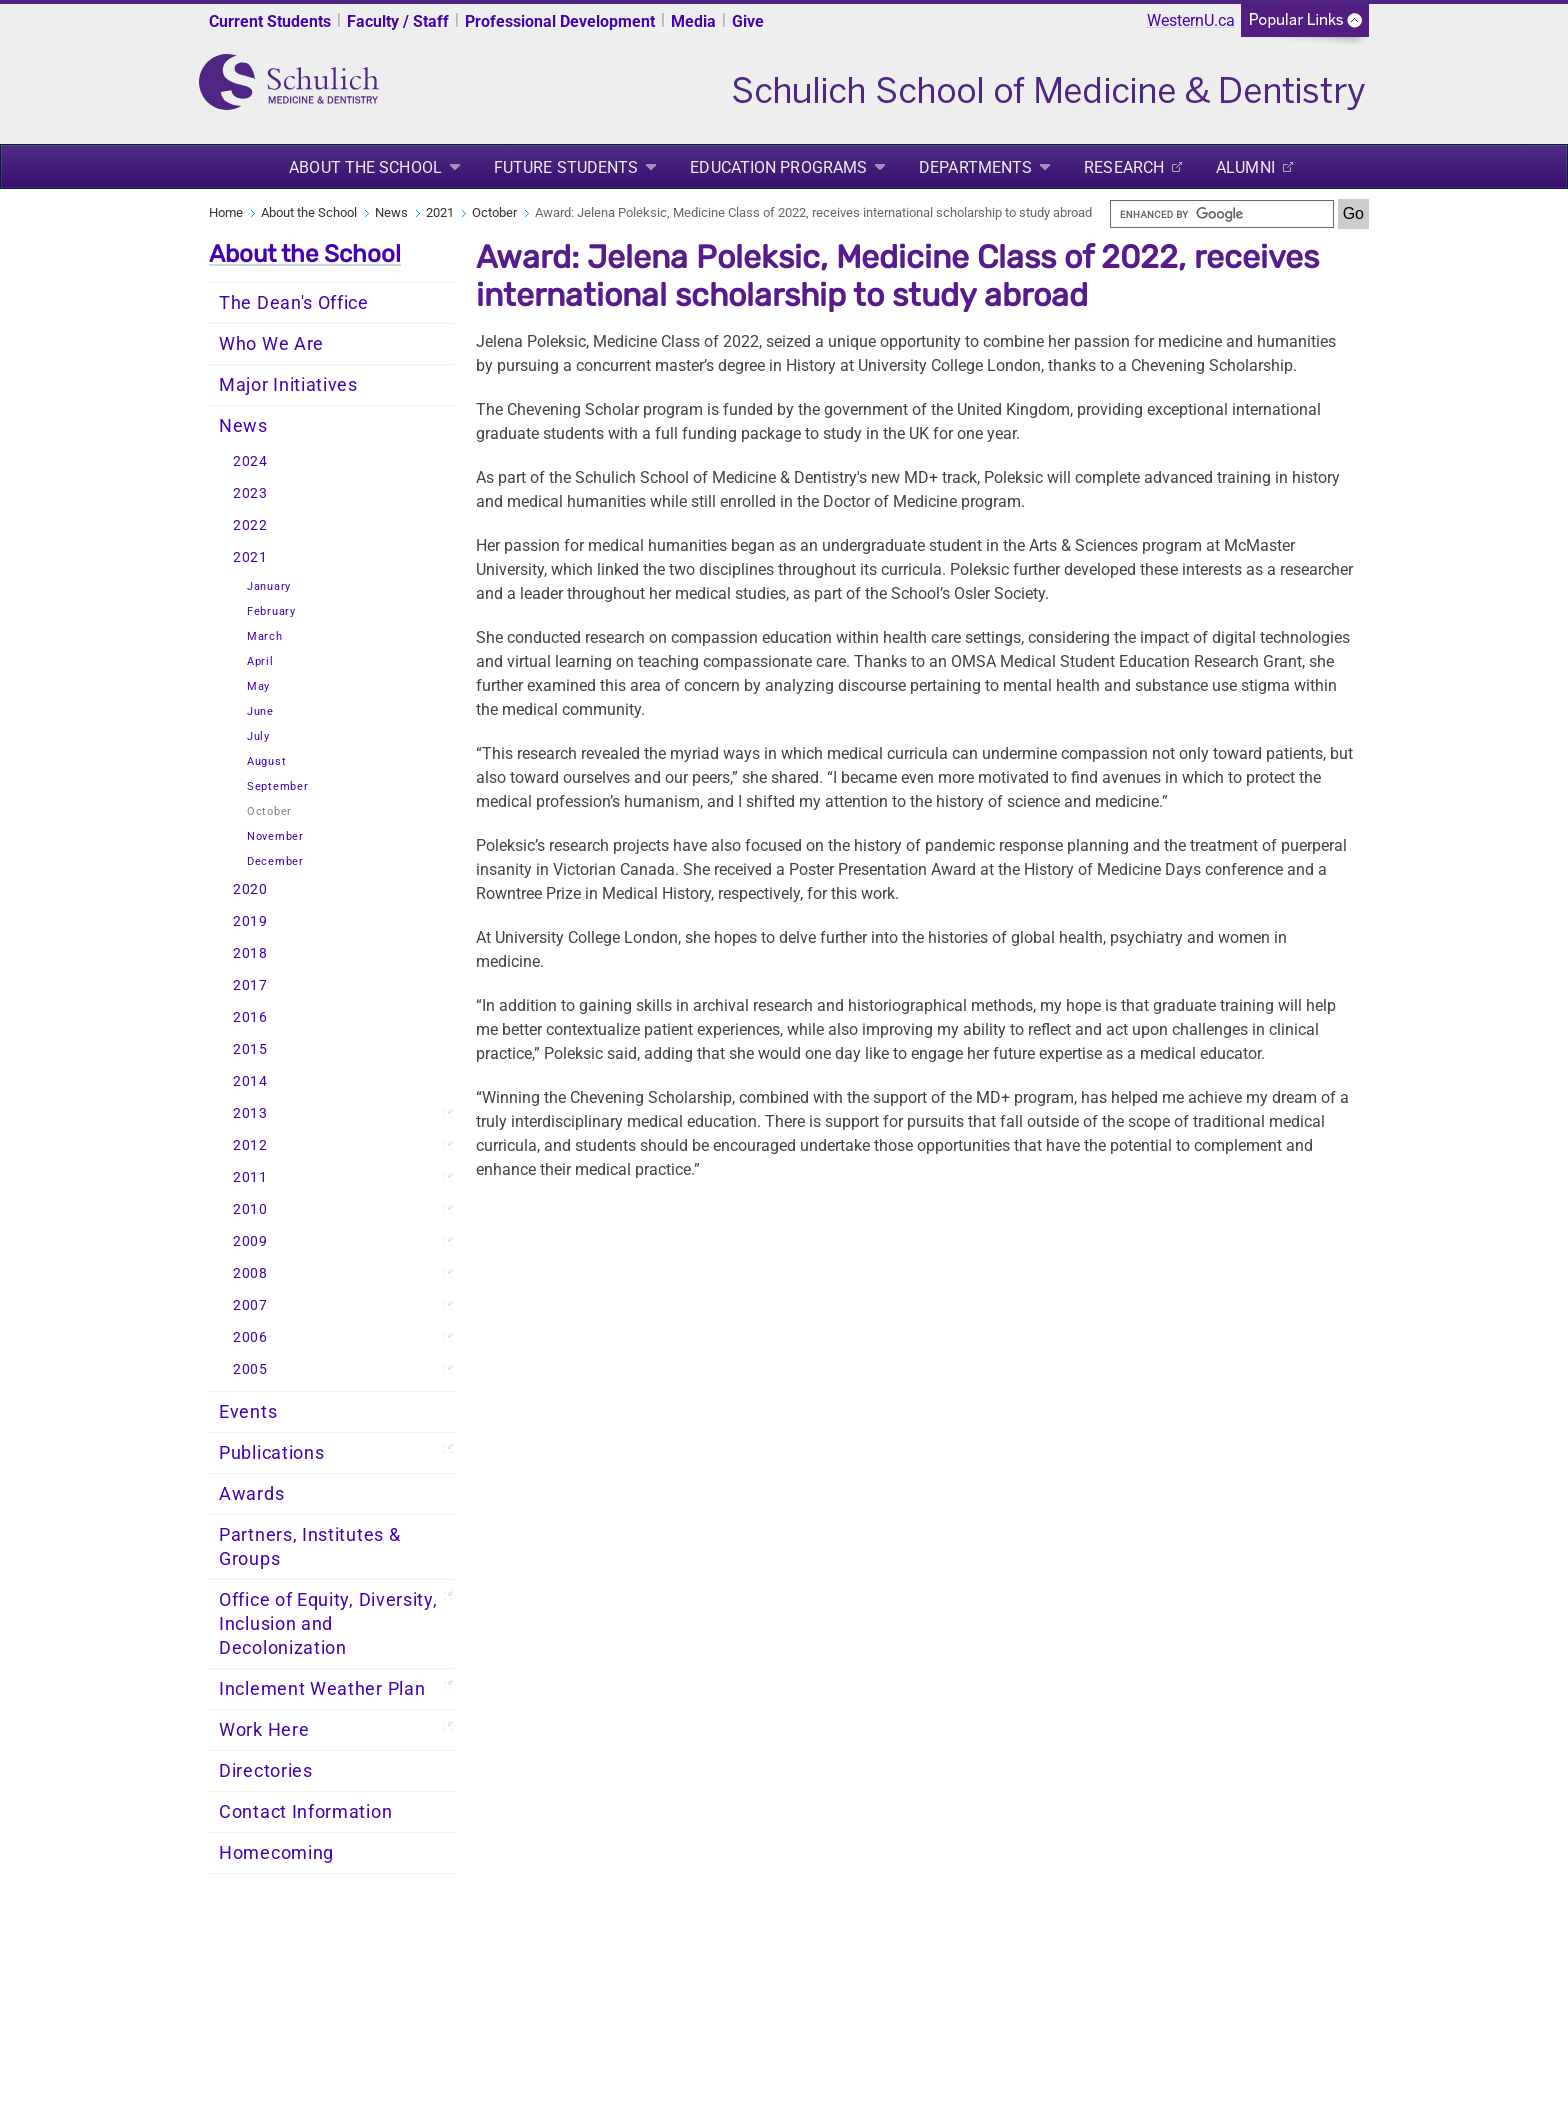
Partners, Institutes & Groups (309, 1547)
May (258, 686)
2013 (250, 1113)
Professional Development (560, 21)
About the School (365, 167)
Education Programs (778, 167)
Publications (271, 1453)
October (494, 212)
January (269, 586)
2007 (250, 1305)
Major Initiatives (288, 385)
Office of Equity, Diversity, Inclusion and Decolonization (328, 1624)
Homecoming (276, 1853)
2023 (250, 493)
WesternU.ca (1191, 20)
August (266, 761)
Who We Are (271, 344)
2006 (250, 1337)
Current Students (270, 21)
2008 (250, 1273)
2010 (250, 1209)
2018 (250, 953)
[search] (1222, 214)
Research (1124, 167)
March (265, 636)
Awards (251, 1494)
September (277, 786)
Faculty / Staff (398, 21)
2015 (250, 1049)
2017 (250, 985)
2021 (440, 212)
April (260, 661)
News (391, 212)
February (271, 611)
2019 (250, 921)
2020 (250, 889)
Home (226, 212)
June (260, 711)
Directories (266, 1771)
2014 (250, 1081)
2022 (250, 525)
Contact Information (305, 1812)
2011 (250, 1177)
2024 (250, 461)
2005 (250, 1369)
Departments (975, 167)
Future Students (566, 167)
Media (693, 21)
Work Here (264, 1730)
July (258, 736)
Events (248, 1412)
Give (748, 21)
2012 (250, 1145)
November (275, 836)
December (275, 861)
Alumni (1245, 167)
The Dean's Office (294, 303)
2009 (250, 1241)
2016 (250, 1017)
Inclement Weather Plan (322, 1689)
